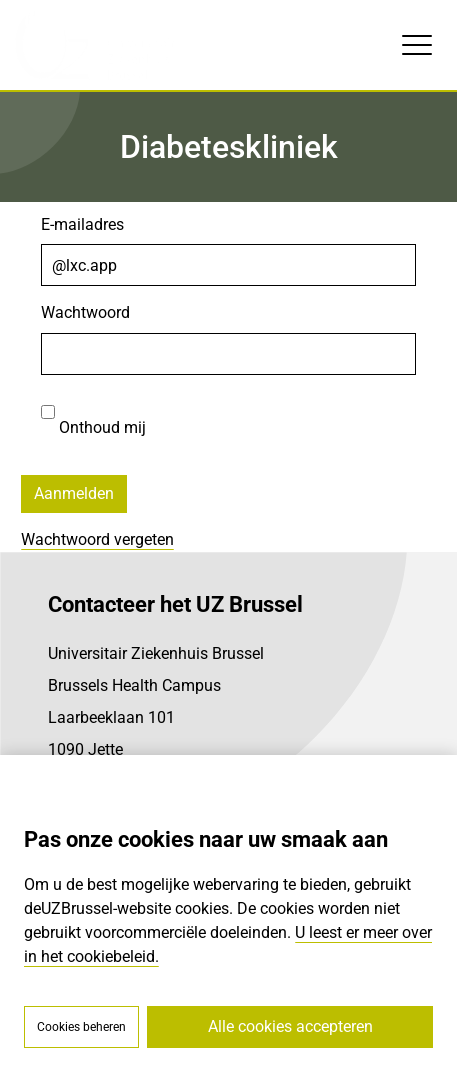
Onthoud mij (93, 414)
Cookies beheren (81, 1027)
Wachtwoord (85, 312)
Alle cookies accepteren (290, 1026)
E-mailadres (82, 224)
